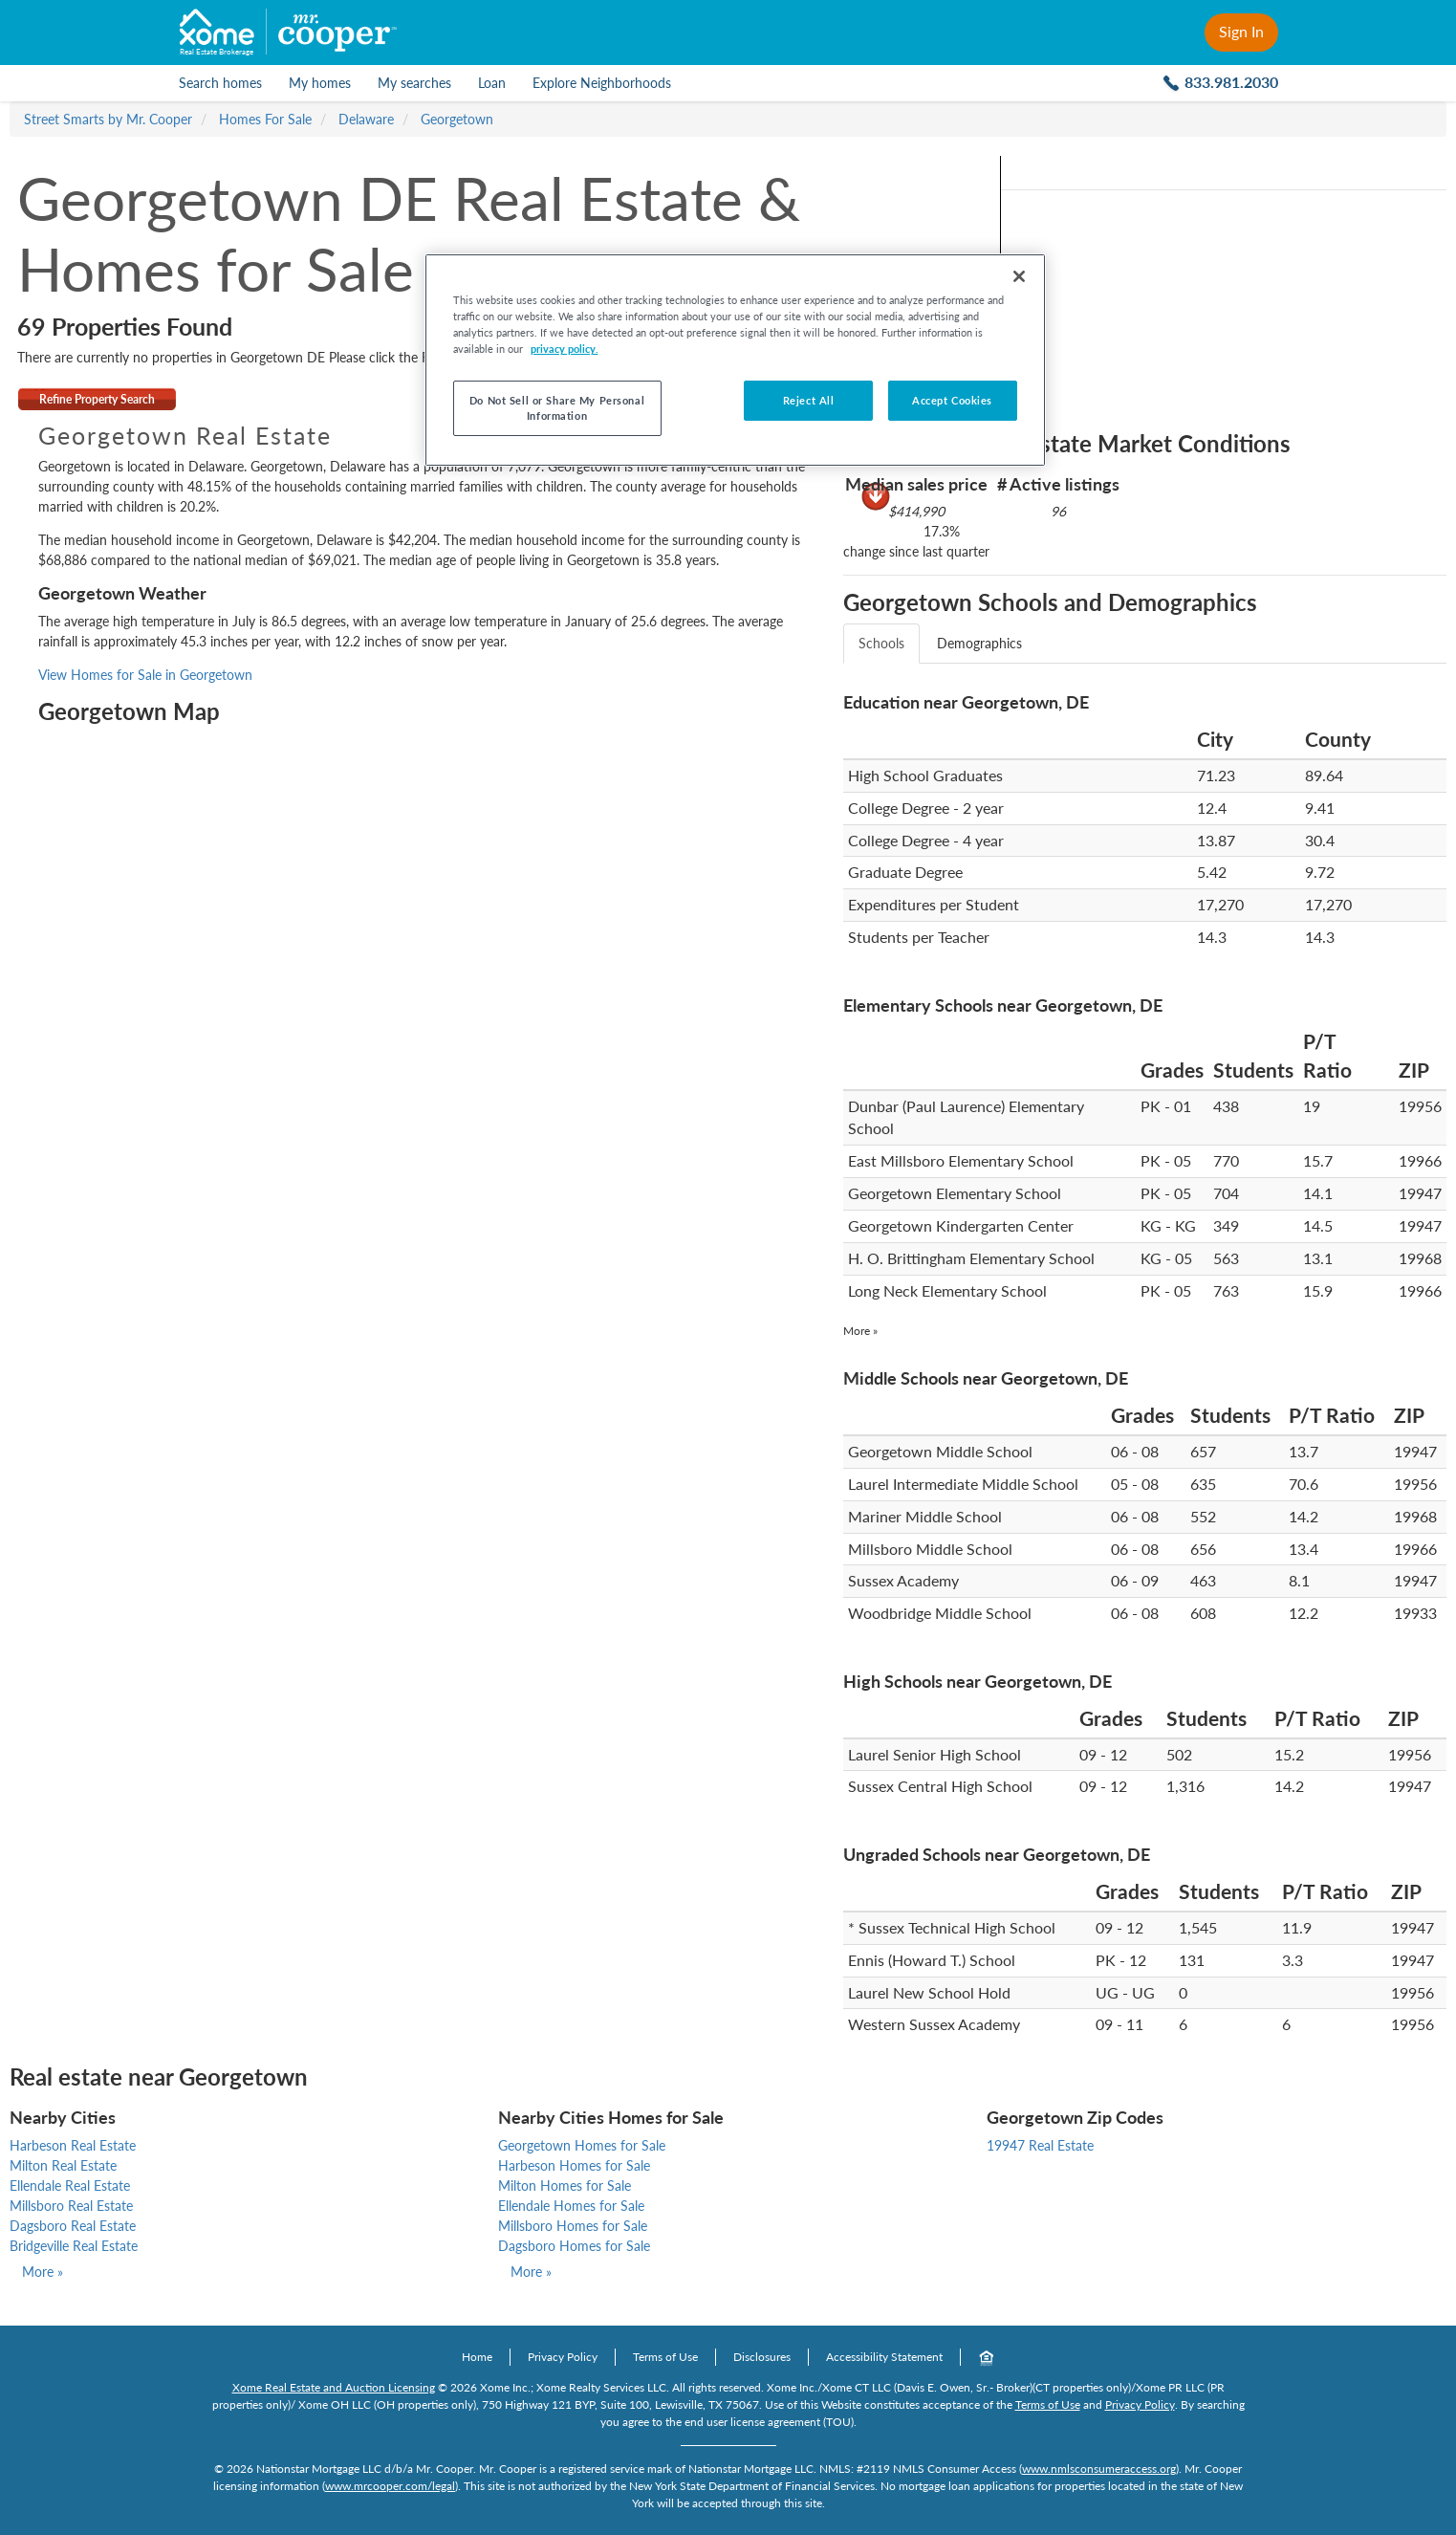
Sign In (1241, 31)
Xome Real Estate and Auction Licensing (333, 2387)
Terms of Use (665, 2356)
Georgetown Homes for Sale (581, 2145)
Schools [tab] (881, 643)
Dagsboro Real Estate (73, 2226)
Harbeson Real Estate (73, 2145)
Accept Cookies (952, 400)
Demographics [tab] (979, 643)
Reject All (809, 400)
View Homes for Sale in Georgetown (145, 675)
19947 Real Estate (1040, 2145)
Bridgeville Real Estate (74, 2246)
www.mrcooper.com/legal (390, 2486)
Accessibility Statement (884, 2356)
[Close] (1019, 276)
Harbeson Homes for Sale (574, 2165)
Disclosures (762, 2356)
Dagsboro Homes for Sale (574, 2246)
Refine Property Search (97, 399)
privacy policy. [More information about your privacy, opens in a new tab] (564, 348)
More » (860, 1330)
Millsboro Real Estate (71, 2205)
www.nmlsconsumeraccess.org (1099, 2468)
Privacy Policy (563, 2356)
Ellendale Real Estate (70, 2185)
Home (477, 2356)
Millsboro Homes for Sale (572, 2226)
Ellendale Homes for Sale (571, 2205)
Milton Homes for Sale (564, 2185)
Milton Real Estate (63, 2165)
